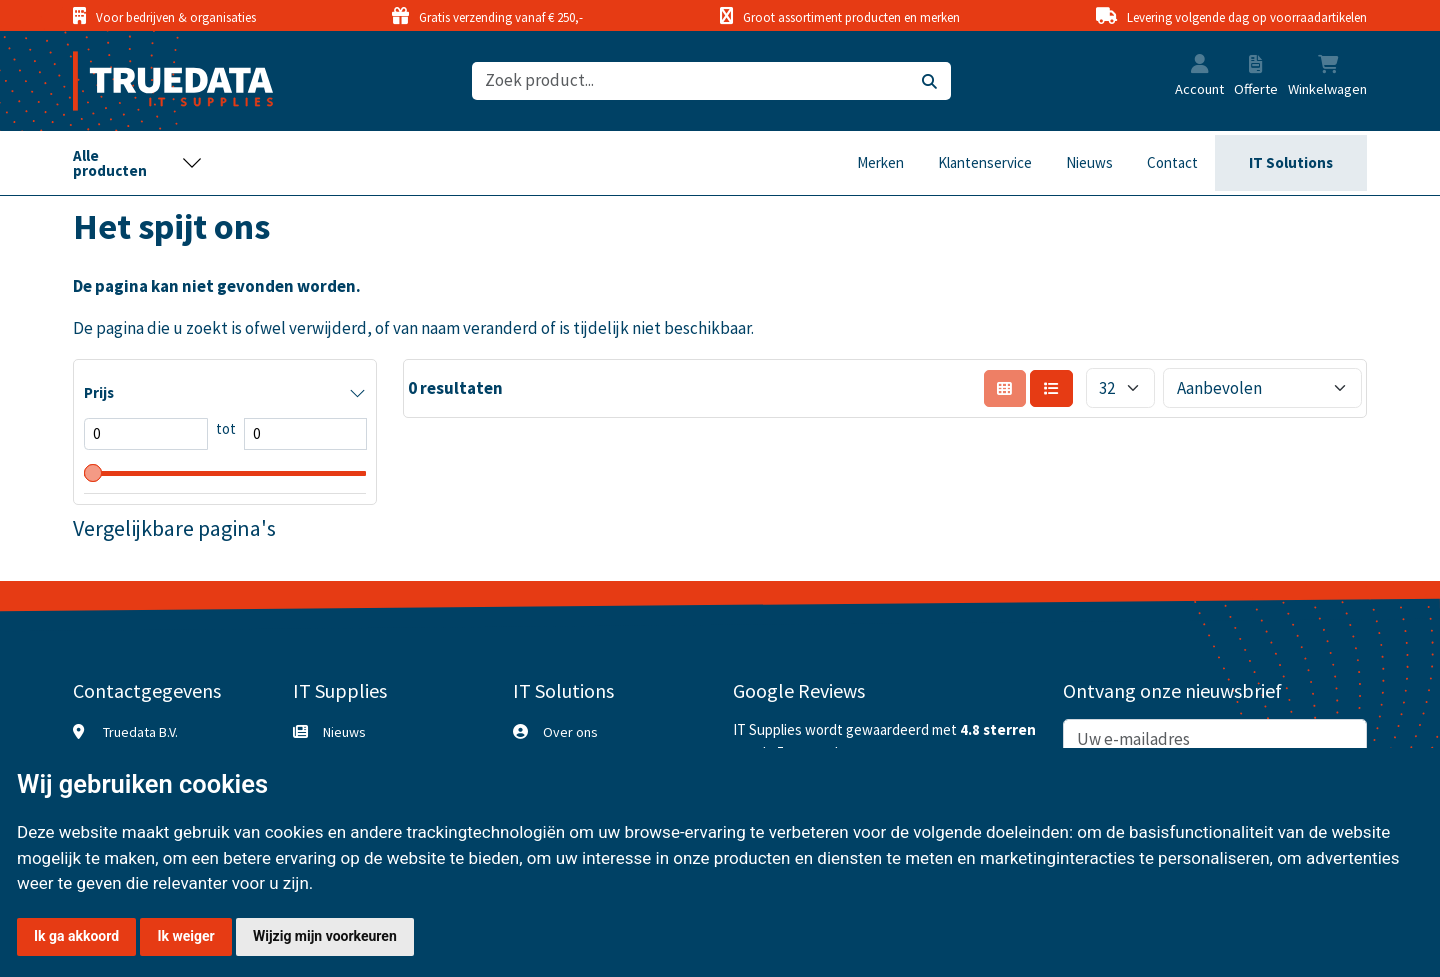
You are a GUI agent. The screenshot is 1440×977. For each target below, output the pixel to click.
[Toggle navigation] (138, 163)
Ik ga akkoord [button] (76, 936)
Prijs (99, 392)
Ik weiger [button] (185, 936)
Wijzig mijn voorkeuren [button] (325, 936)
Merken (880, 162)
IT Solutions (1291, 162)
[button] (1200, 66)
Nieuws (1089, 162)
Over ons (570, 732)
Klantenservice (985, 162)
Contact (1172, 162)
